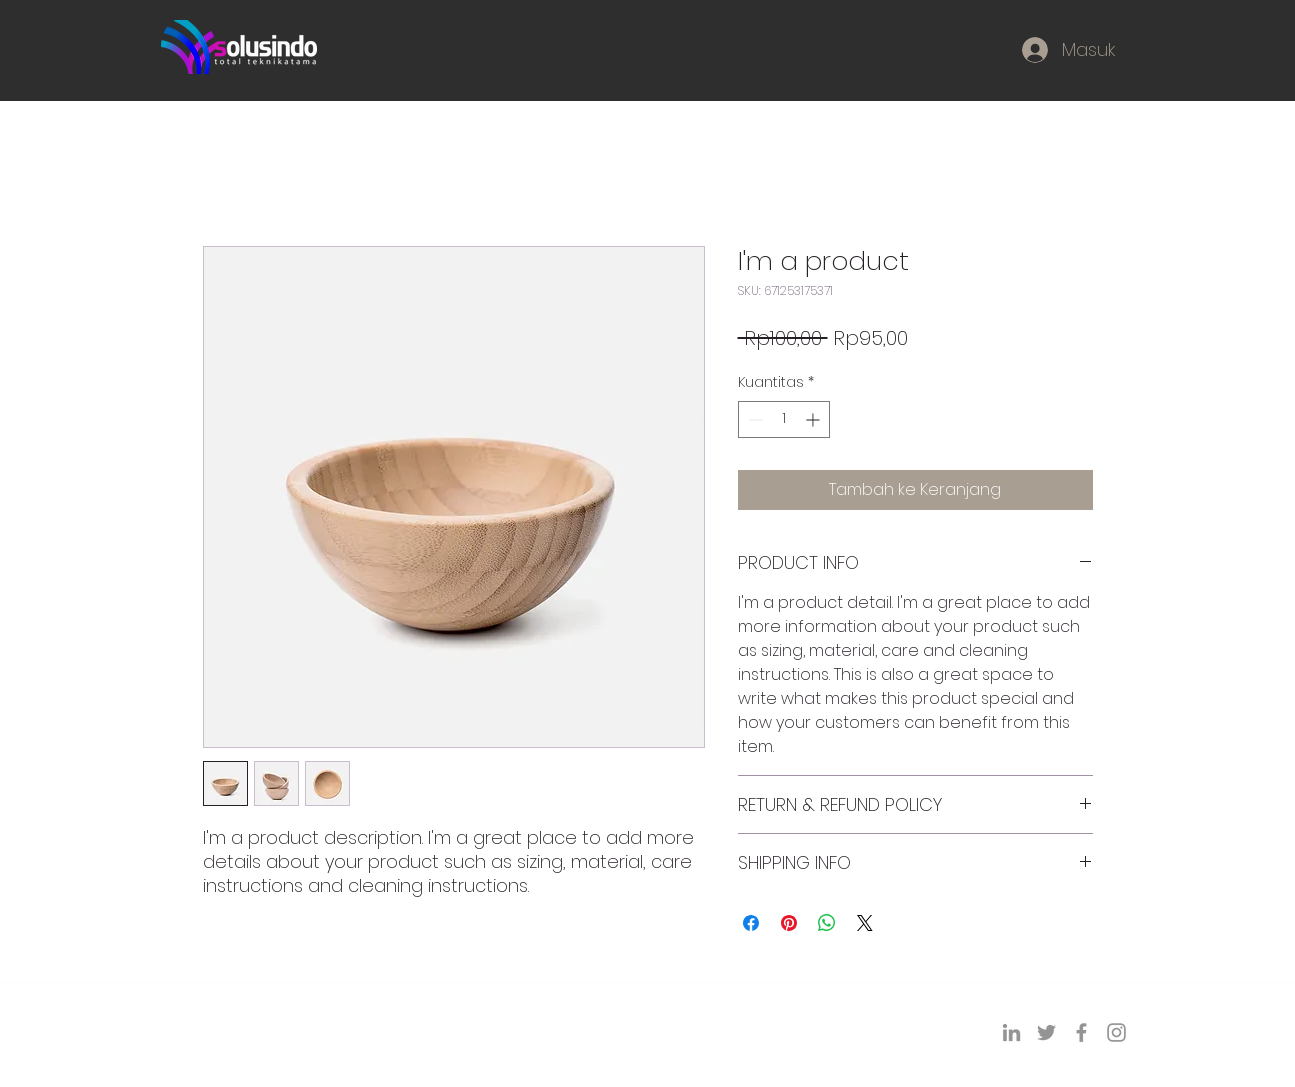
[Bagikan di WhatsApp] (827, 923)
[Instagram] (1116, 1032)
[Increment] (814, 419)
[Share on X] (865, 923)
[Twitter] (1046, 1032)
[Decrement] (753, 419)
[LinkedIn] (1011, 1032)
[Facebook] (1081, 1032)
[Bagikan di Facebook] (751, 923)
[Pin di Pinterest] (789, 923)
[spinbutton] (784, 419)
